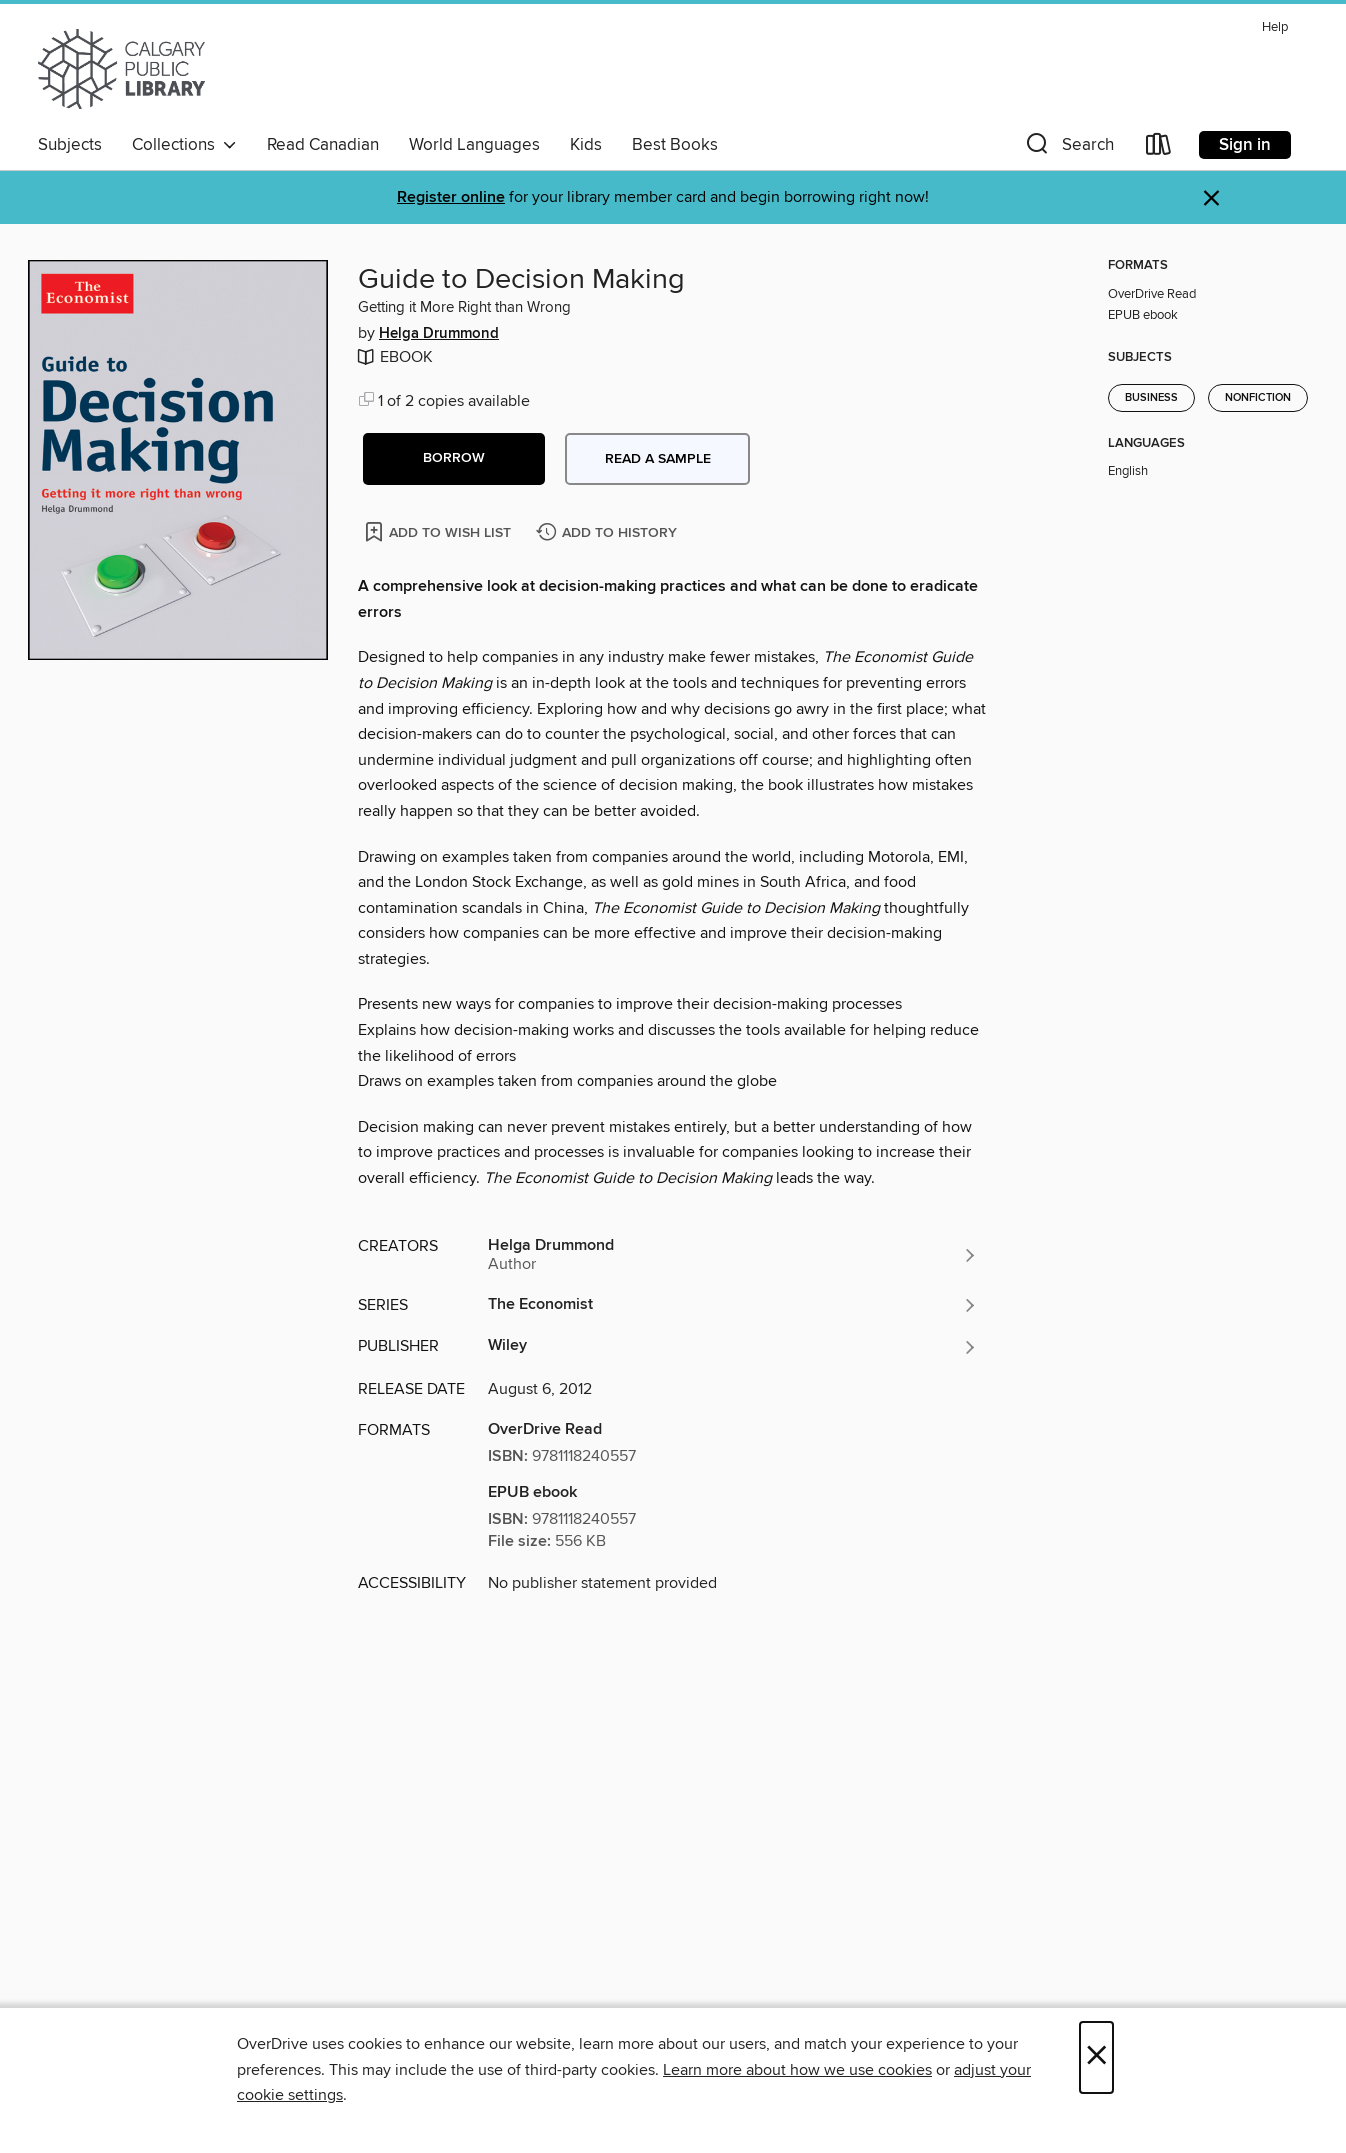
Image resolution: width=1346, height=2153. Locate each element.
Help (1275, 27)
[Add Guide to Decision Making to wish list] (439, 531)
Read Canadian (323, 145)
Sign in (1245, 145)
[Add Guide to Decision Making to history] (609, 533)
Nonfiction (1258, 398)
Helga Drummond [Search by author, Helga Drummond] (439, 334)
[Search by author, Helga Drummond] (733, 1255)
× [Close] (1096, 2057)
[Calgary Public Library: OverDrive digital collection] (121, 69)
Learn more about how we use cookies (797, 2070)
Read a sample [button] (658, 459)
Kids (586, 145)
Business (1151, 398)
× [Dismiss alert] (1211, 198)
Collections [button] (184, 145)
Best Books (675, 145)
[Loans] (1159, 148)
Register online (451, 197)
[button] (1068, 148)
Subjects (70, 145)
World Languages (474, 145)
